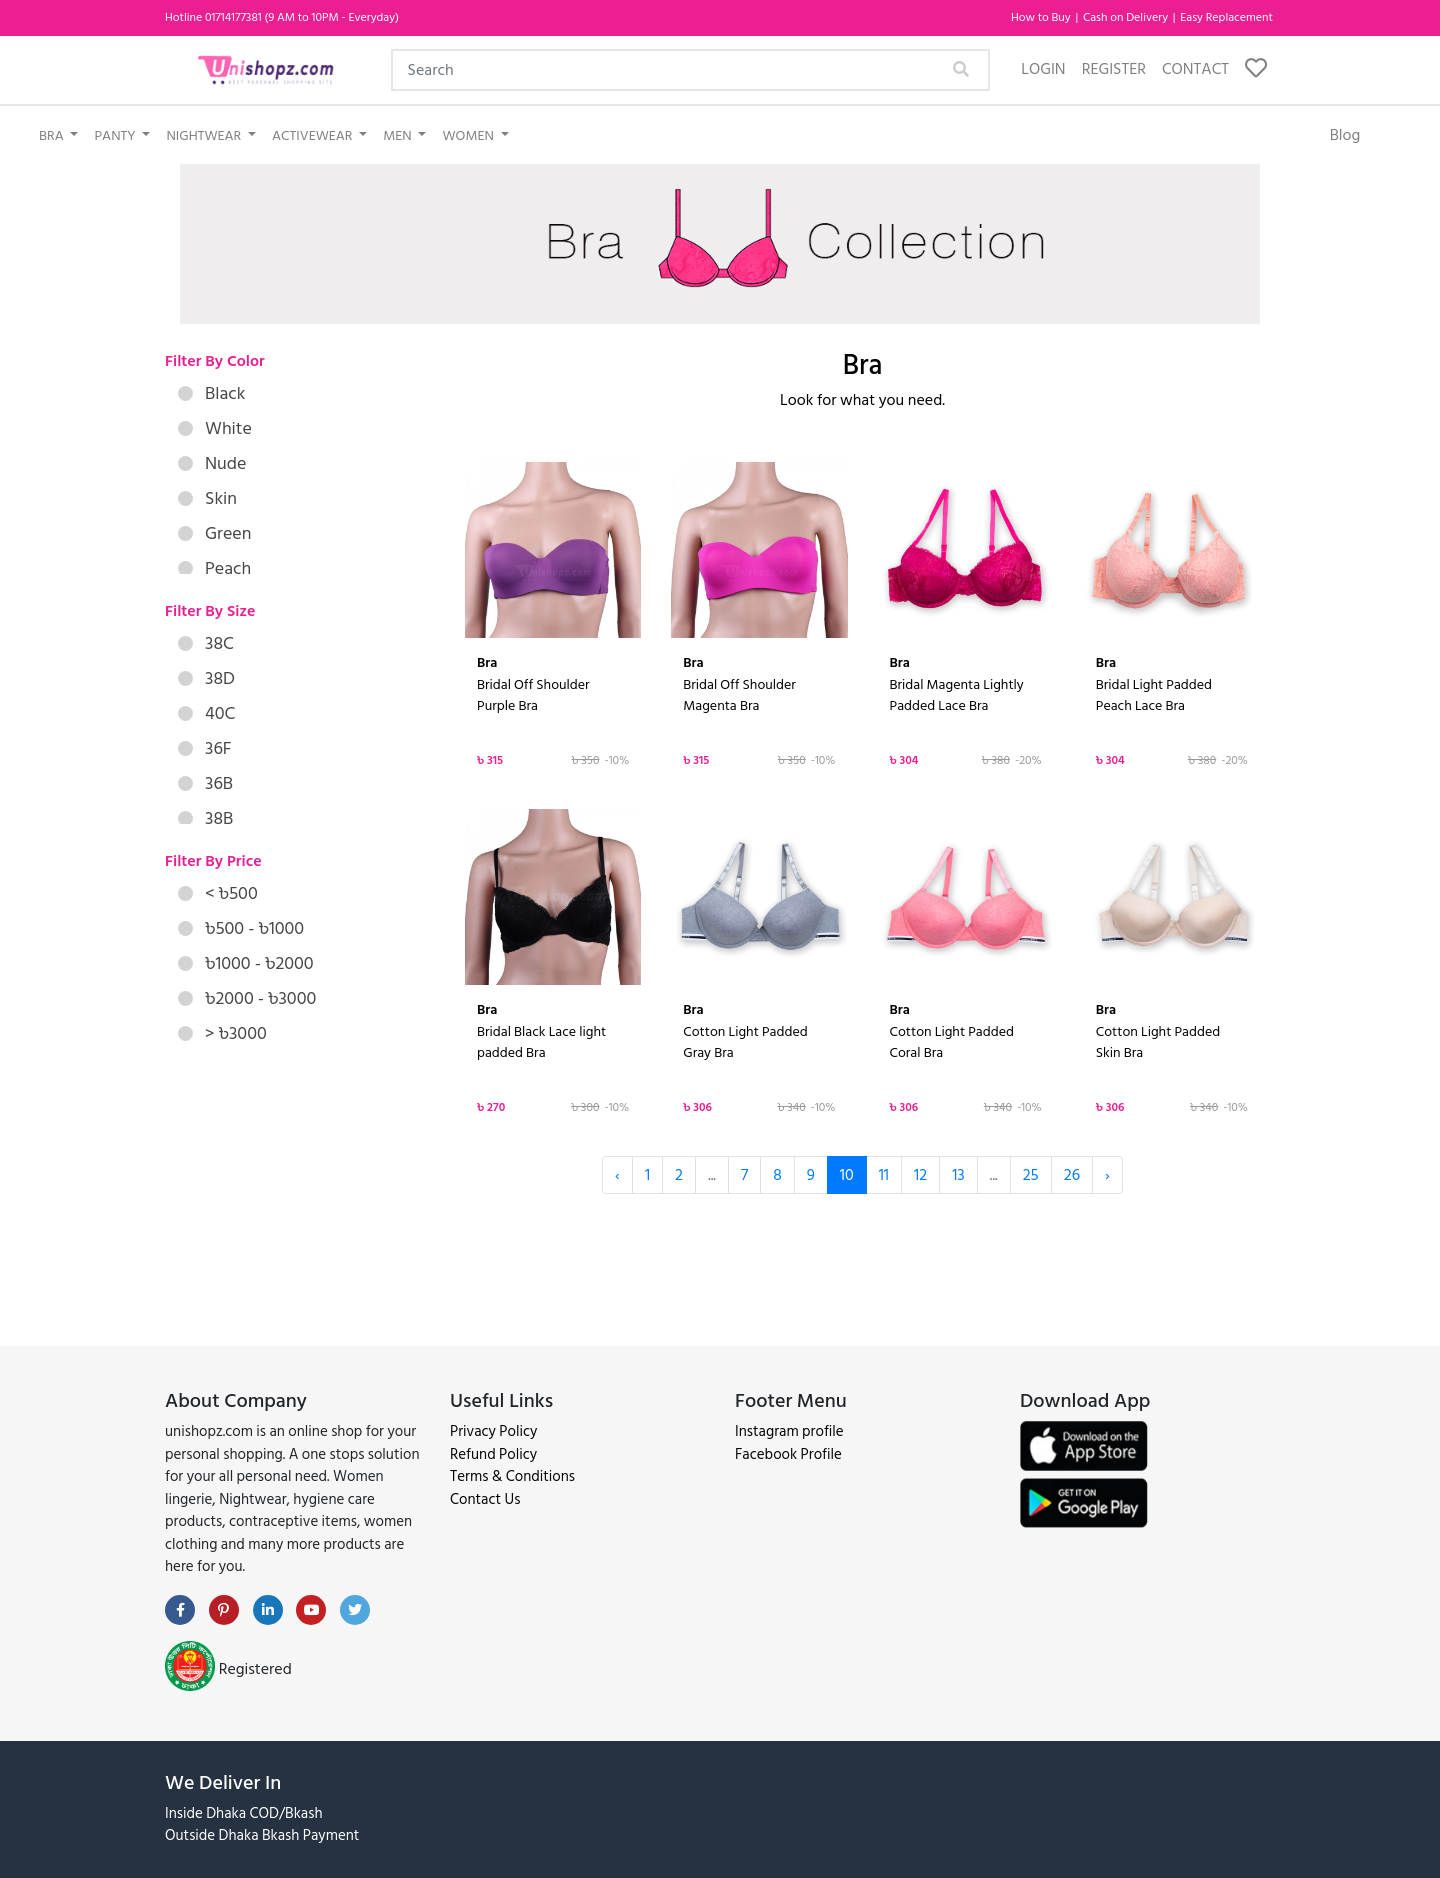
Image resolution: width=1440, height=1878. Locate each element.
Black (211, 393)
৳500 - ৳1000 (241, 928)
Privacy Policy (493, 1431)
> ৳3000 (222, 1033)
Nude (212, 463)
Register (1114, 69)
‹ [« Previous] (617, 1175)
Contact (1195, 69)
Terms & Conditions (512, 1476)
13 (958, 1175)
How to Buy (1042, 17)
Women (469, 135)
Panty (116, 135)
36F (205, 748)
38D (206, 678)
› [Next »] (1107, 1175)
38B (205, 818)
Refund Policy (493, 1454)
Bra (53, 135)
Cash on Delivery (1127, 17)
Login (1043, 69)
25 (1031, 1175)
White (215, 428)
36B (205, 783)
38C (206, 643)
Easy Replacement (1226, 17)
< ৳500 (218, 893)
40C (206, 713)
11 (884, 1175)
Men (399, 135)
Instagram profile (789, 1431)
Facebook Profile (788, 1454)
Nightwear (205, 135)
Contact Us (485, 1499)
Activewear (314, 135)
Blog (1345, 135)
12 (920, 1175)
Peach (214, 568)
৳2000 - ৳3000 (247, 998)
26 (1072, 1175)
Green (214, 533)
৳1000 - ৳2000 (246, 963)
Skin (207, 498)
